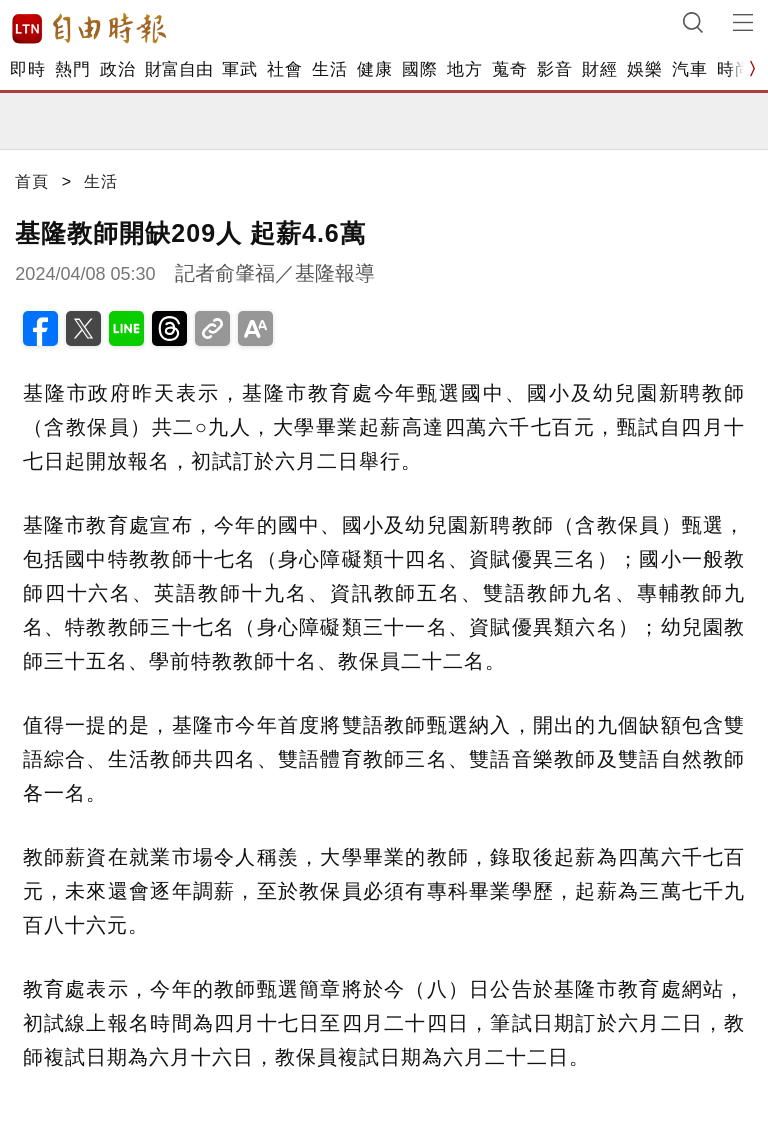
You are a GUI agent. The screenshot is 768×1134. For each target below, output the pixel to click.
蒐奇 (509, 69)
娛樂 (644, 69)
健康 (374, 69)
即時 (27, 69)
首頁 (32, 181)
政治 (117, 69)
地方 (464, 69)
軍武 (239, 69)
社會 (284, 69)
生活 (329, 69)
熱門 (72, 69)
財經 (599, 69)
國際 (419, 69)
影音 (554, 69)
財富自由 (178, 69)
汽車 (689, 69)
